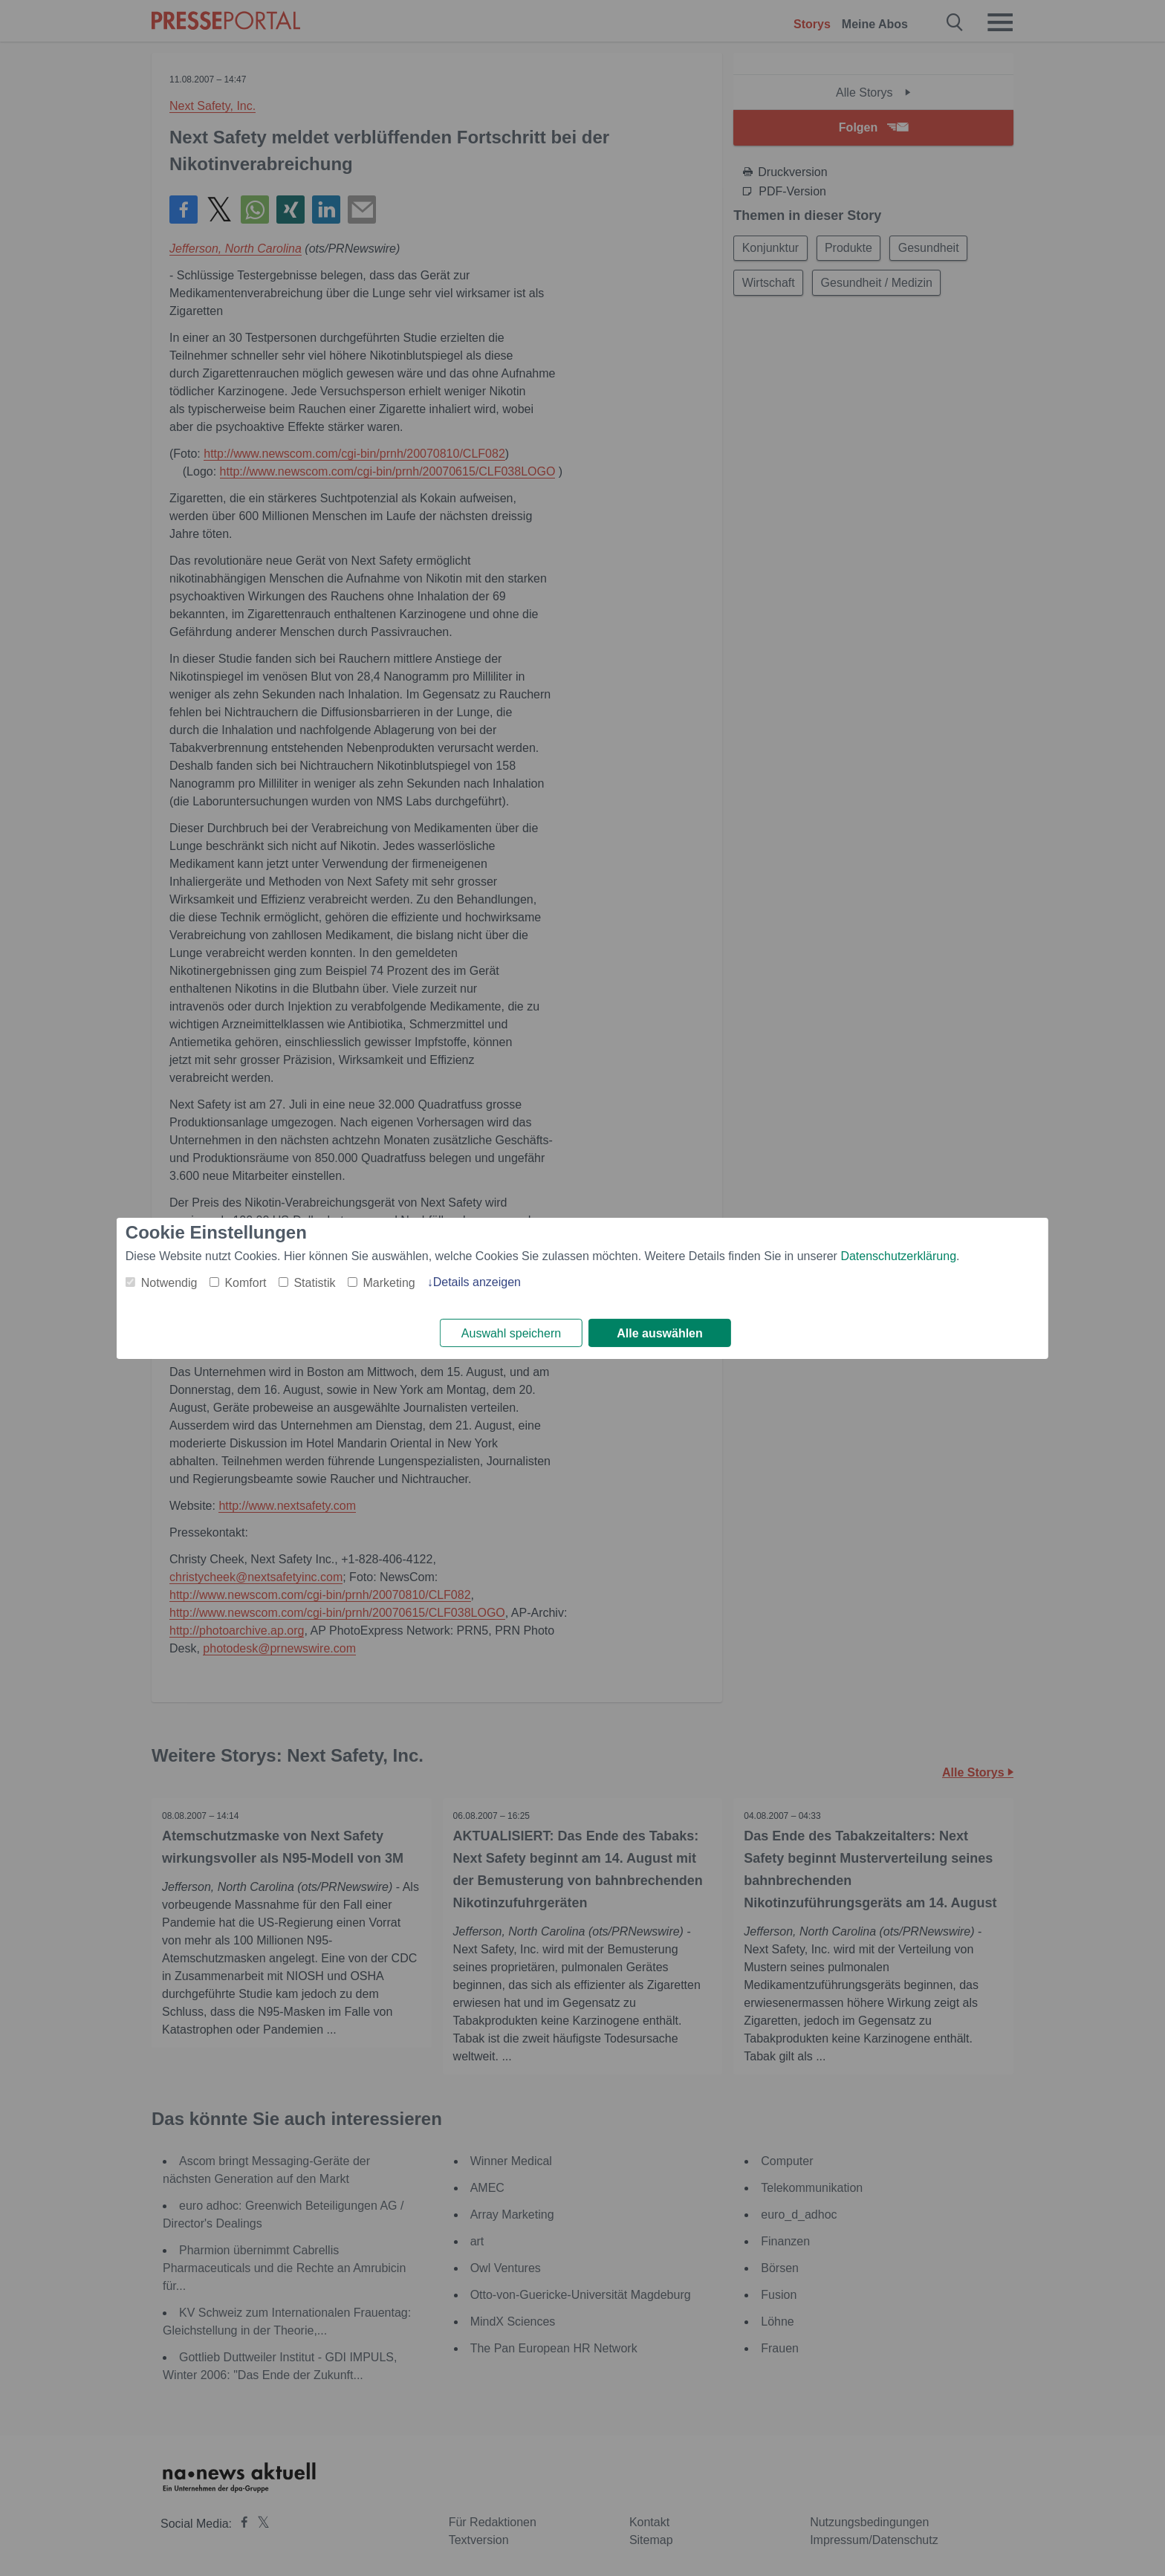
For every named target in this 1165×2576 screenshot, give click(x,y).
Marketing (389, 1282)
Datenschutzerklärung (898, 1255)
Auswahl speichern (511, 1333)
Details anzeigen (477, 1281)
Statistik (314, 1282)
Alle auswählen (660, 1333)
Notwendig (169, 1282)
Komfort (245, 1282)
